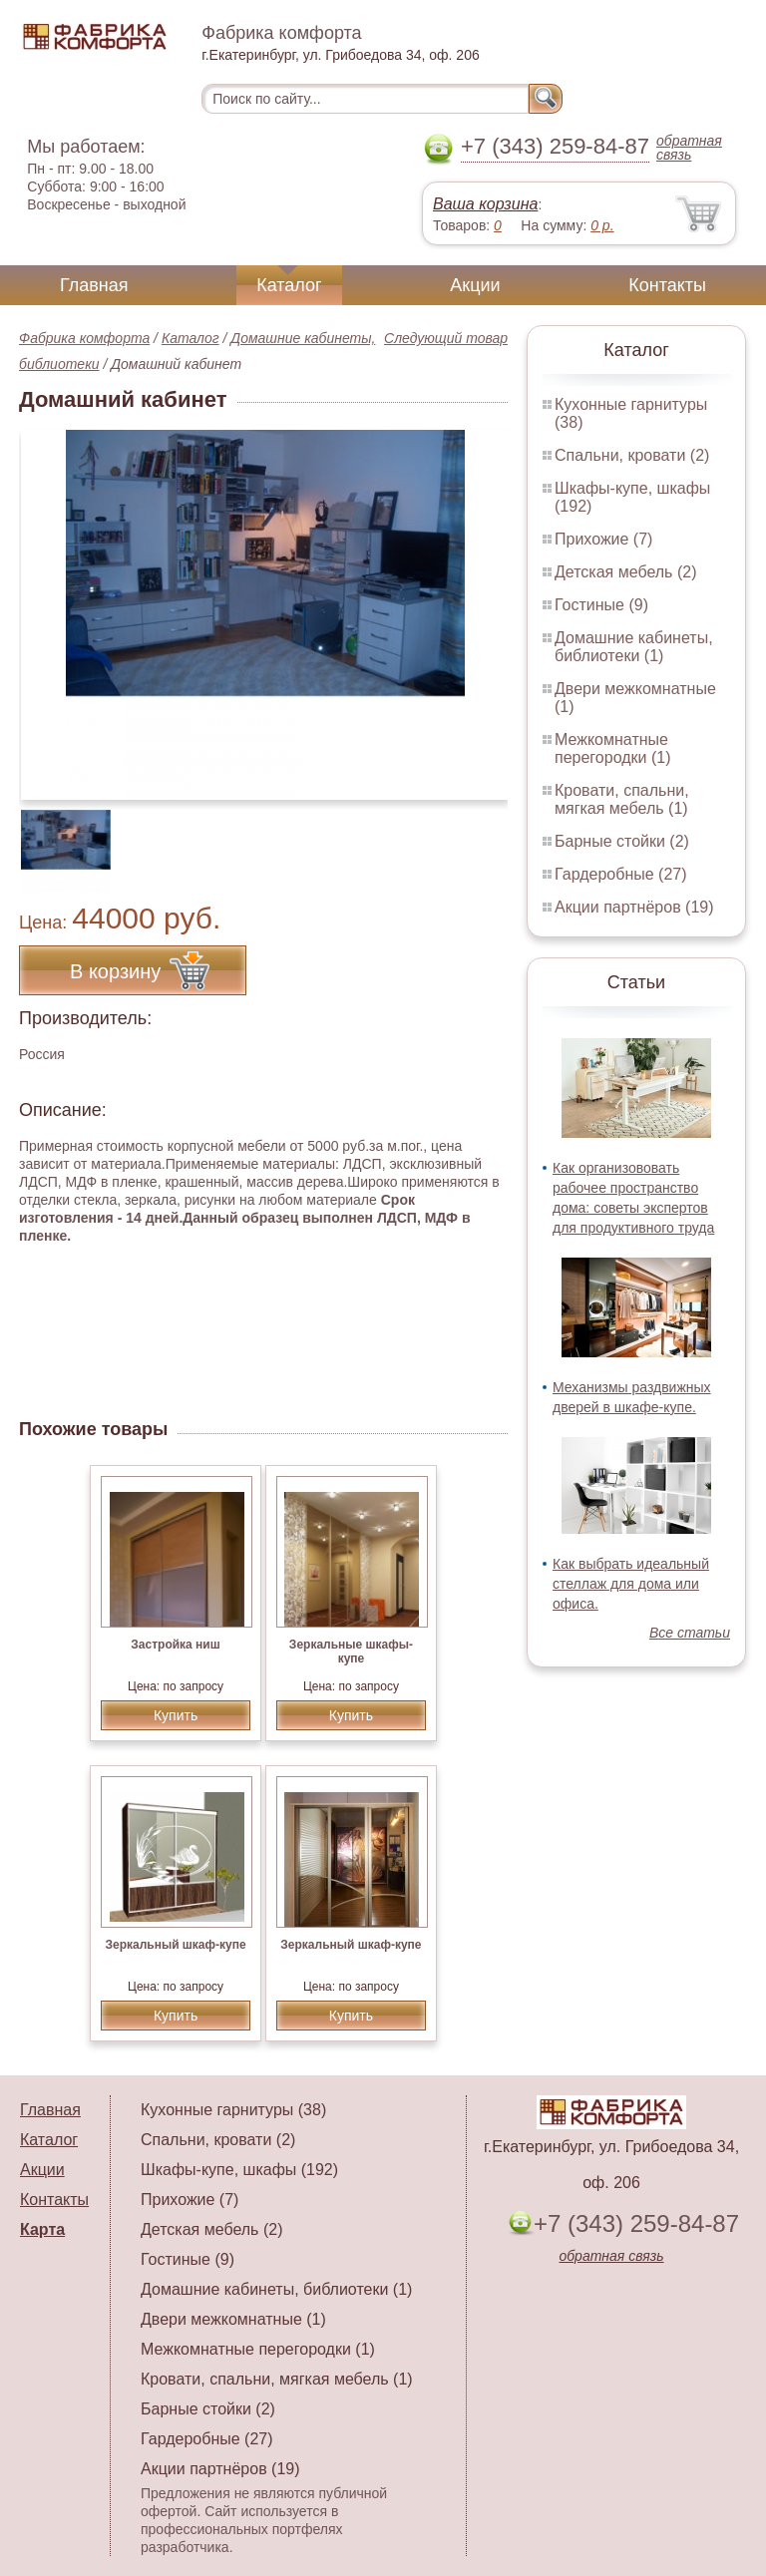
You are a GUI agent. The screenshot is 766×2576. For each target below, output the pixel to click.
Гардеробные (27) (621, 874)
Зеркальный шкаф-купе (175, 1945)
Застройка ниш (175, 1645)
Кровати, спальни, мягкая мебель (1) (622, 799)
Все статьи (689, 1633)
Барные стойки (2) (622, 841)
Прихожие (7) (603, 539)
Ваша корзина (485, 203)
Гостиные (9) (601, 604)
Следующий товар (446, 338)
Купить (175, 1715)
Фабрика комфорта (84, 338)
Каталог (288, 285)
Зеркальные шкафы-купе (351, 1651)
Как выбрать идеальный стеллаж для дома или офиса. (631, 1584)
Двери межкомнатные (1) (233, 2319)
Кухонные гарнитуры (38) (233, 2109)
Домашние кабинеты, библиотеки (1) (634, 646)
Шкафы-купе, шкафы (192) (239, 2169)
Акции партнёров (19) (634, 907)
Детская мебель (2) (625, 571)
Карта (42, 2229)
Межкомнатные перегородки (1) (612, 748)
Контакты (667, 285)
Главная (94, 285)
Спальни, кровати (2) (632, 455)
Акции (475, 285)
